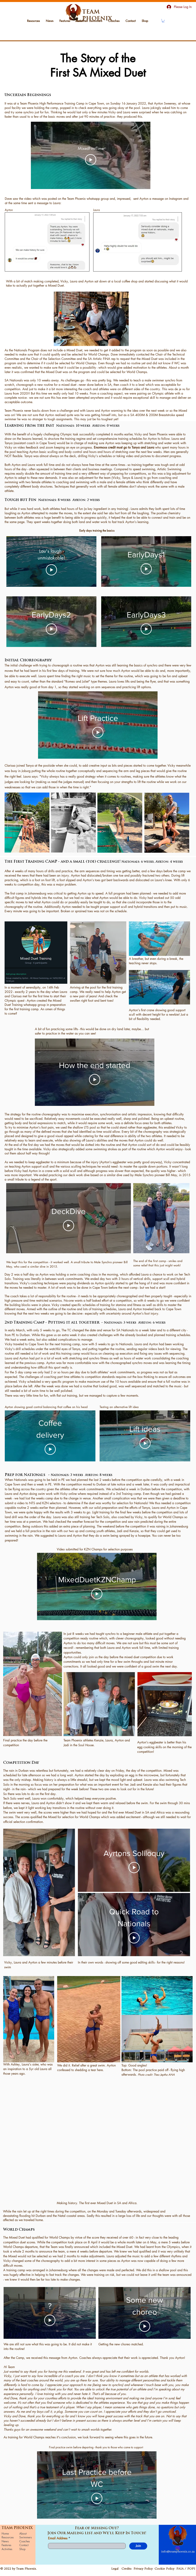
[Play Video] (90, 159)
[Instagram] (177, 2548)
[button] (163, 21)
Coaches (24, 2541)
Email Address (57, 2538)
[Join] (138, 2546)
